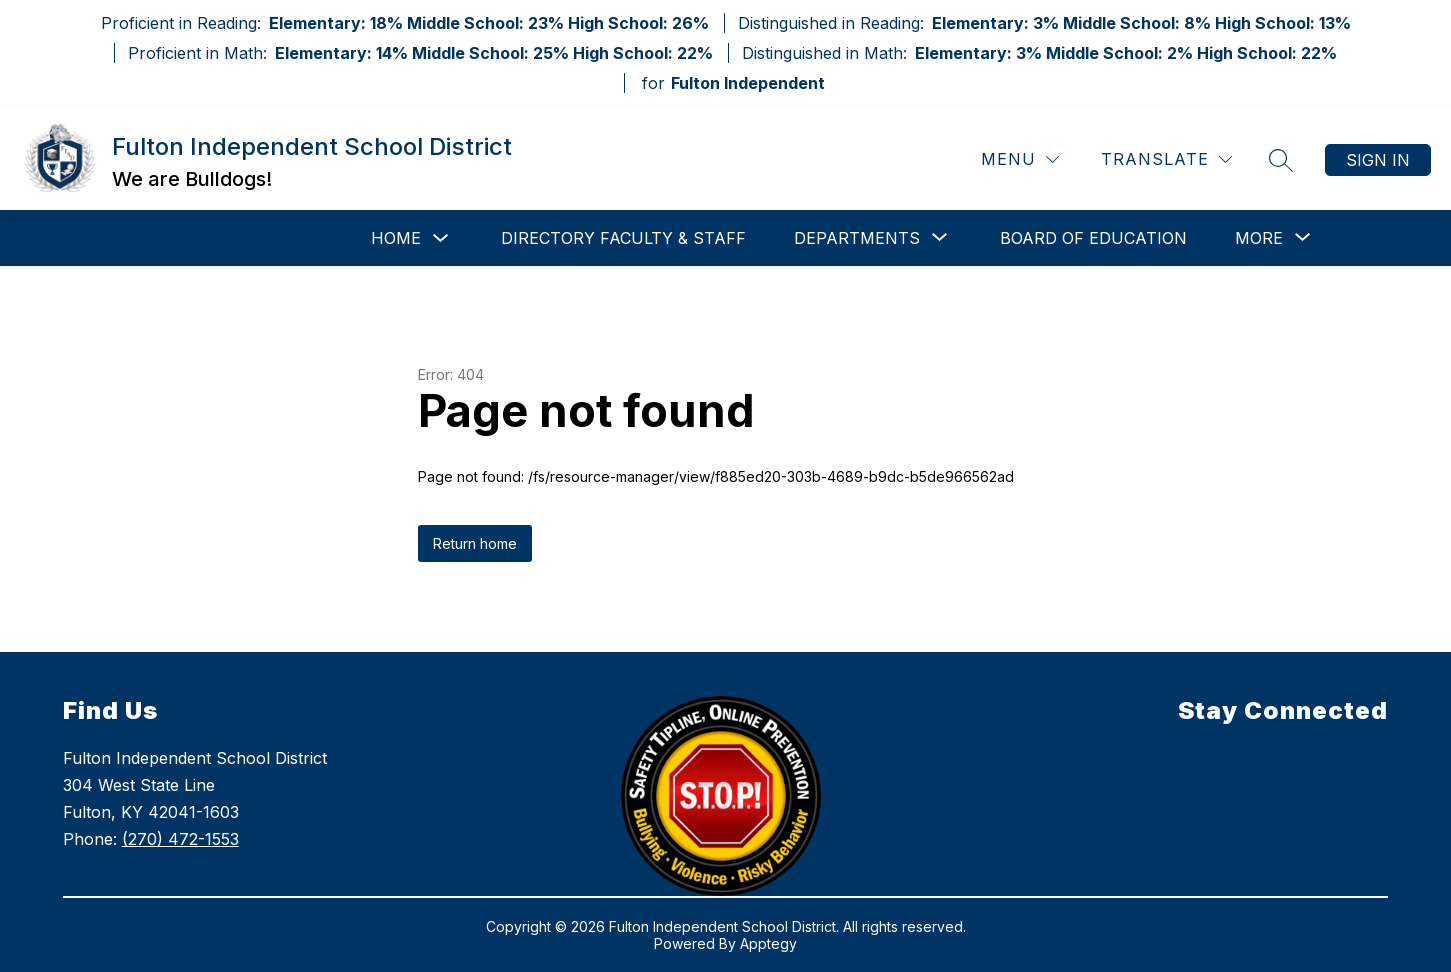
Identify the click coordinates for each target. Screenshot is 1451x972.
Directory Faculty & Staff (623, 238)
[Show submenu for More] (1259, 238)
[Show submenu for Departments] (857, 238)
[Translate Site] (1166, 159)
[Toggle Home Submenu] (441, 238)
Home (396, 238)
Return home (475, 543)
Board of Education (1093, 238)
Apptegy (768, 943)
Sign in (1378, 160)
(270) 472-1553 (180, 839)
